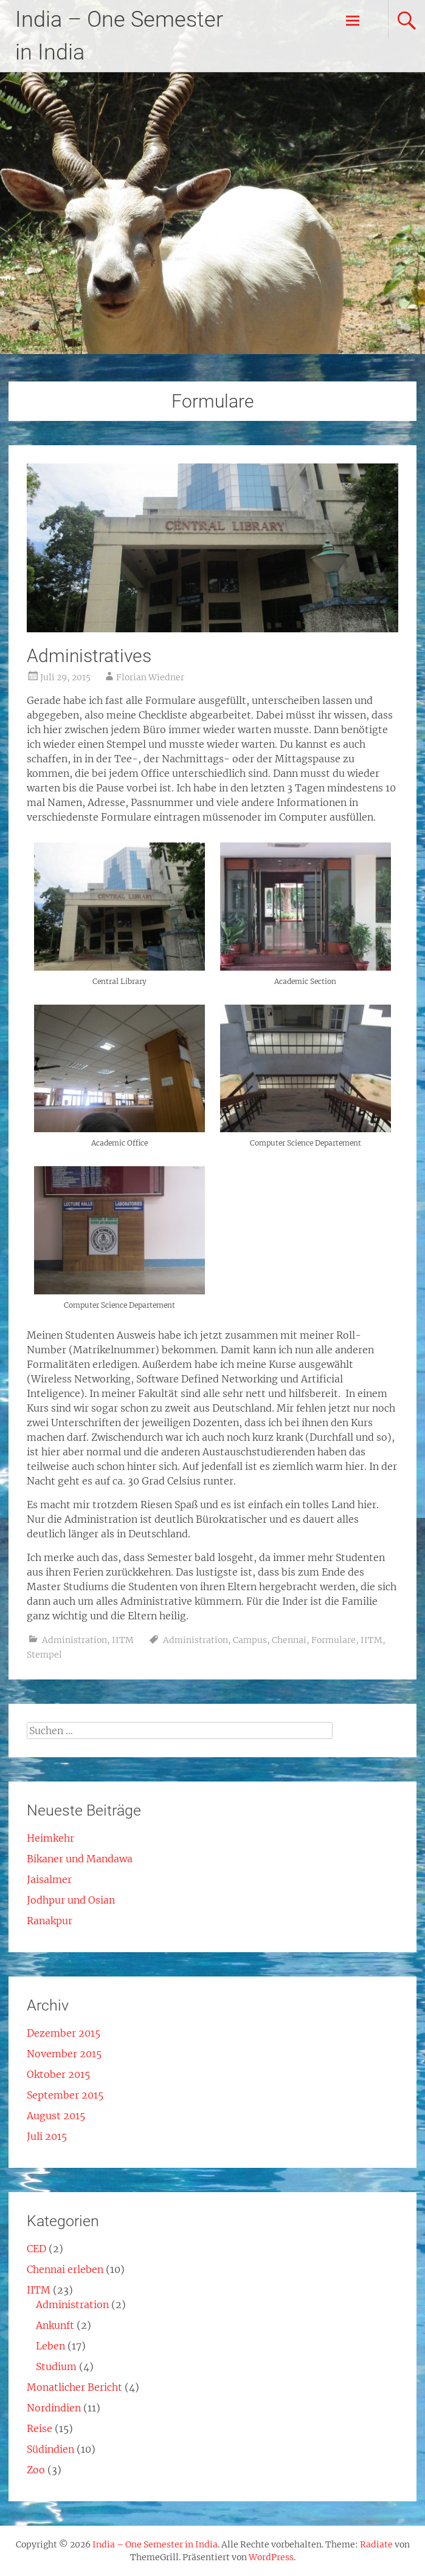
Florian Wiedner (150, 677)
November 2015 (64, 2054)
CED (36, 2249)
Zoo (36, 2470)
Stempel (44, 1654)
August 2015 (56, 2116)
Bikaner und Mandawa (80, 1859)
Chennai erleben (65, 2269)
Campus (250, 1640)
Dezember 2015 (63, 2033)
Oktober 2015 (58, 2074)
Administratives (89, 655)
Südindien (50, 2449)
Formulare (333, 1640)
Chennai (289, 1640)
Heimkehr (50, 1838)
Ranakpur (49, 1921)
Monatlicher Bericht (74, 2387)
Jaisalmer (49, 1879)
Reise (39, 2428)
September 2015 (65, 2095)
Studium (56, 2366)
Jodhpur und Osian (71, 1900)
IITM (123, 1640)
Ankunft (55, 2325)
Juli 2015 (47, 2136)
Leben (50, 2346)
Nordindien (54, 2408)
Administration (74, 1640)
